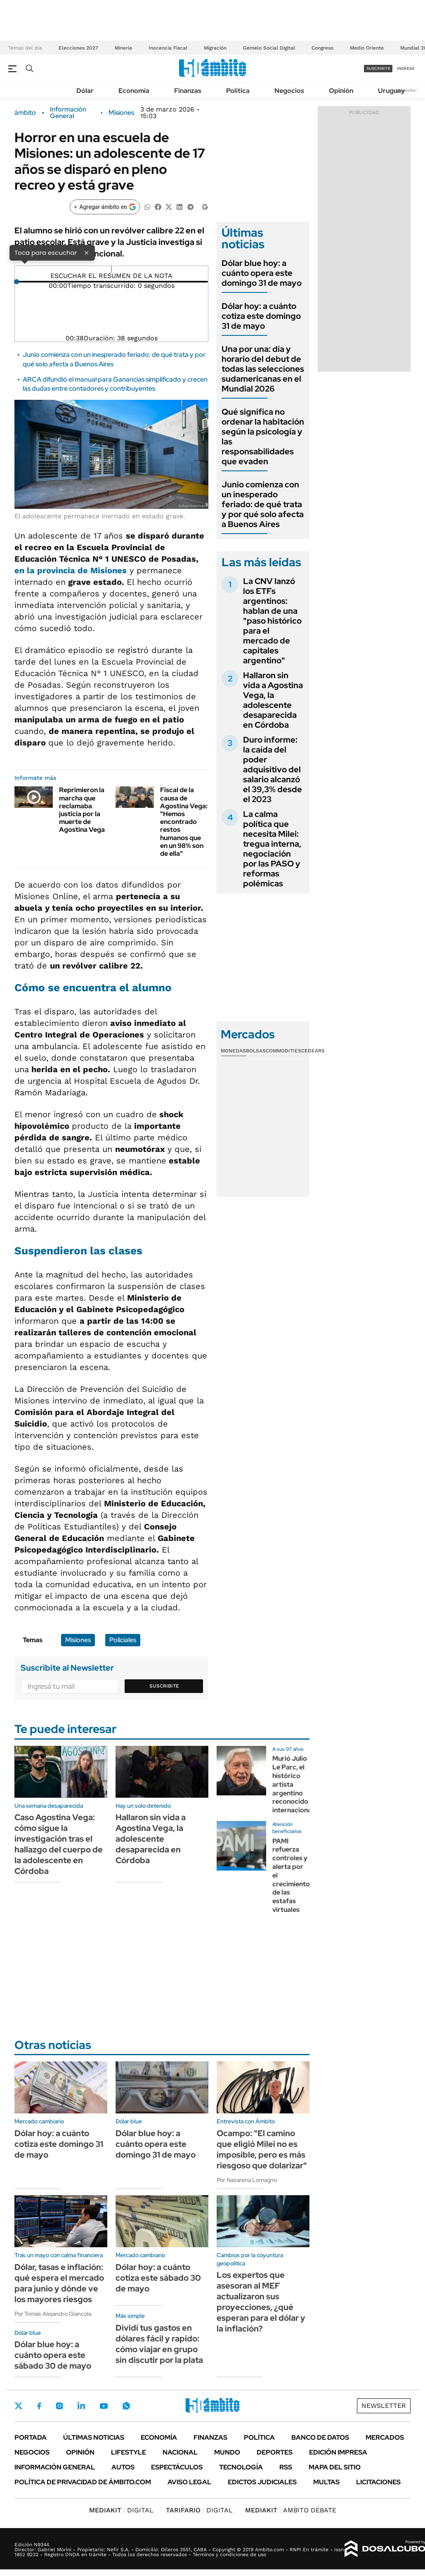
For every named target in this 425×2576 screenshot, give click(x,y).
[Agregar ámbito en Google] (105, 206)
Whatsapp (126, 2406)
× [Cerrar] (87, 252)
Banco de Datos (320, 2437)
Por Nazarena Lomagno (247, 2180)
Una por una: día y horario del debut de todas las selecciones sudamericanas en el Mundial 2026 (263, 369)
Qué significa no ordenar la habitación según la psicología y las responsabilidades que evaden (263, 436)
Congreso (322, 48)
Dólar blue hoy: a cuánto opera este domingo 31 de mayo (262, 273)
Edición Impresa (338, 2452)
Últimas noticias (93, 2437)
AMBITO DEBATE (290, 2510)
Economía (133, 90)
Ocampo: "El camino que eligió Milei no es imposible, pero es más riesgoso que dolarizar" (262, 2149)
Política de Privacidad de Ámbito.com (82, 2482)
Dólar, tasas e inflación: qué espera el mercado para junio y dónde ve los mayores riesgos (59, 2283)
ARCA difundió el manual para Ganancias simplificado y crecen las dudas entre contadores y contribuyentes (115, 384)
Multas (326, 2482)
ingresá (406, 68)
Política (238, 90)
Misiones (121, 112)
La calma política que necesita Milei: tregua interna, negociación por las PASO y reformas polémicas (272, 849)
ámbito (25, 112)
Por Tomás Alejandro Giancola (52, 2313)
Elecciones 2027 (78, 48)
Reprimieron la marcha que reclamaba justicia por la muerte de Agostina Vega (82, 810)
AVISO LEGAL (189, 2482)
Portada (30, 2437)
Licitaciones (378, 2482)
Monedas (233, 1051)
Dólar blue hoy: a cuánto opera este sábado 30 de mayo (52, 2355)
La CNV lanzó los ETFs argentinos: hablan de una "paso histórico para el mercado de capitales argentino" (272, 621)
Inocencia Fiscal (168, 48)
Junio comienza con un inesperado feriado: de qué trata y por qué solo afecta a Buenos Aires (263, 504)
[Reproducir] (111, 269)
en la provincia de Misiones (70, 570)
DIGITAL (121, 2510)
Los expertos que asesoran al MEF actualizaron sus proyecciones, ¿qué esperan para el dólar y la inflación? (261, 2302)
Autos (123, 2467)
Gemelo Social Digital (269, 48)
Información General (68, 112)
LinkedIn (81, 2406)
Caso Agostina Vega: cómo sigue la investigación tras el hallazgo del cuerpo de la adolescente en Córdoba (58, 1844)
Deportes (275, 2452)
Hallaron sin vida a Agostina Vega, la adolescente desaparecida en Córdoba (273, 700)
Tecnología (241, 2467)
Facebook (39, 2406)
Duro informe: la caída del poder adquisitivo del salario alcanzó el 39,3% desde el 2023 (272, 769)
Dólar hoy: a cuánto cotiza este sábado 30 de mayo (158, 2278)
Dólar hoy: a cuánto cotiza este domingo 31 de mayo (261, 316)
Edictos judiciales (262, 2482)
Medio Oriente (367, 48)
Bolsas (256, 1051)
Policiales (122, 1640)
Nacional (180, 2452)
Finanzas (187, 90)
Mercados (385, 2437)
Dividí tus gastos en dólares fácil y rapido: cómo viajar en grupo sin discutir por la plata (159, 2343)
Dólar (85, 90)
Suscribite (164, 1686)
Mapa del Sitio (335, 2467)
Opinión (341, 90)
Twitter (18, 2406)
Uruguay (391, 90)
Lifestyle (128, 2452)
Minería (123, 48)
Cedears (313, 1051)
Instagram (59, 2406)
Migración (215, 48)
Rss (285, 2467)
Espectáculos (177, 2467)
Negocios (289, 90)
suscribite (378, 68)
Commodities (283, 1051)
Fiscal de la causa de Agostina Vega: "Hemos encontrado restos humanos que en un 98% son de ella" (184, 822)
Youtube (103, 2406)
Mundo (227, 2452)
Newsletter (406, 90)
